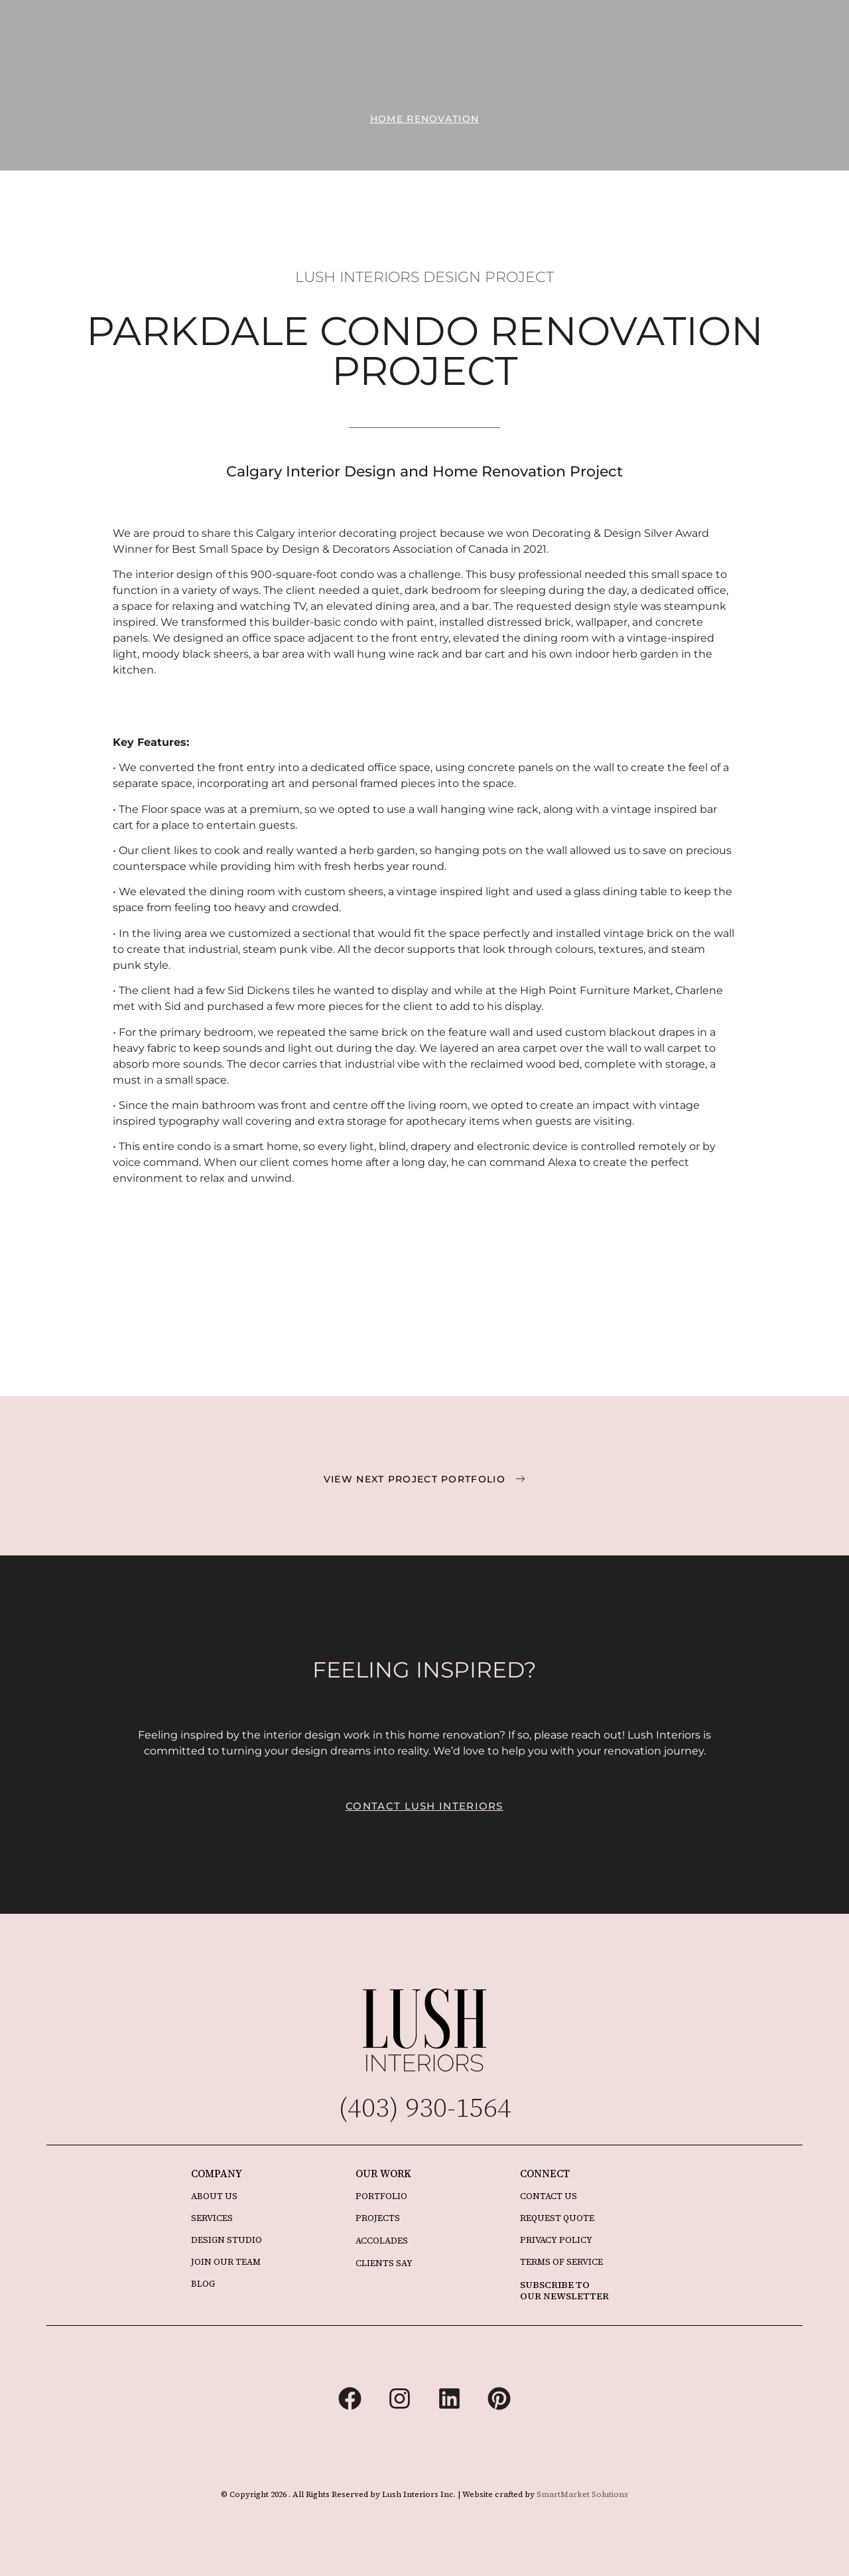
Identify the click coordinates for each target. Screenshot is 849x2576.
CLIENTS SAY (384, 2263)
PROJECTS (378, 2218)
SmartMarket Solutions (582, 2494)
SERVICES (212, 2218)
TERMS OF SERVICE (561, 2261)
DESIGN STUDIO (226, 2240)
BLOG (203, 2283)
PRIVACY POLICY (556, 2240)
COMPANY (216, 2174)
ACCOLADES (382, 2240)
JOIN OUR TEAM (226, 2261)
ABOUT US (214, 2196)
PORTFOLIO (381, 2196)
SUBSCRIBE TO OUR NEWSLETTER (564, 2290)
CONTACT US (548, 2196)
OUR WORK (383, 2174)
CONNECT (545, 2174)
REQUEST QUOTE (557, 2218)
